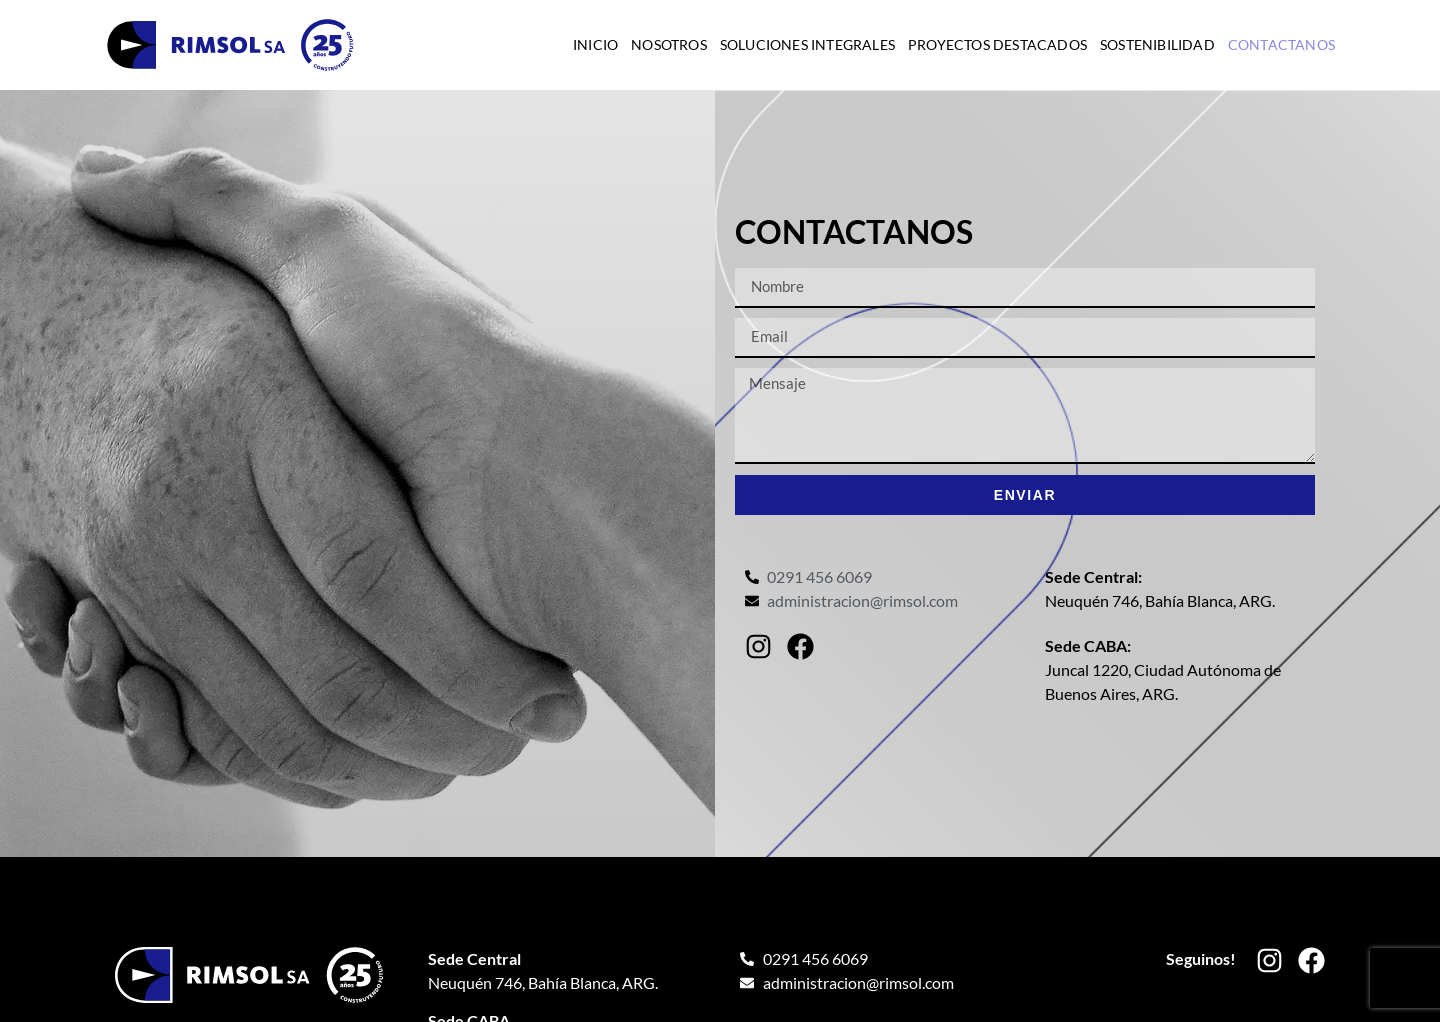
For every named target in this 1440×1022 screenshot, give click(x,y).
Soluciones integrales (807, 44)
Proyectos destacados (997, 44)
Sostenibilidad (1157, 44)
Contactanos (1281, 44)
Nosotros (669, 44)
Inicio (595, 44)
